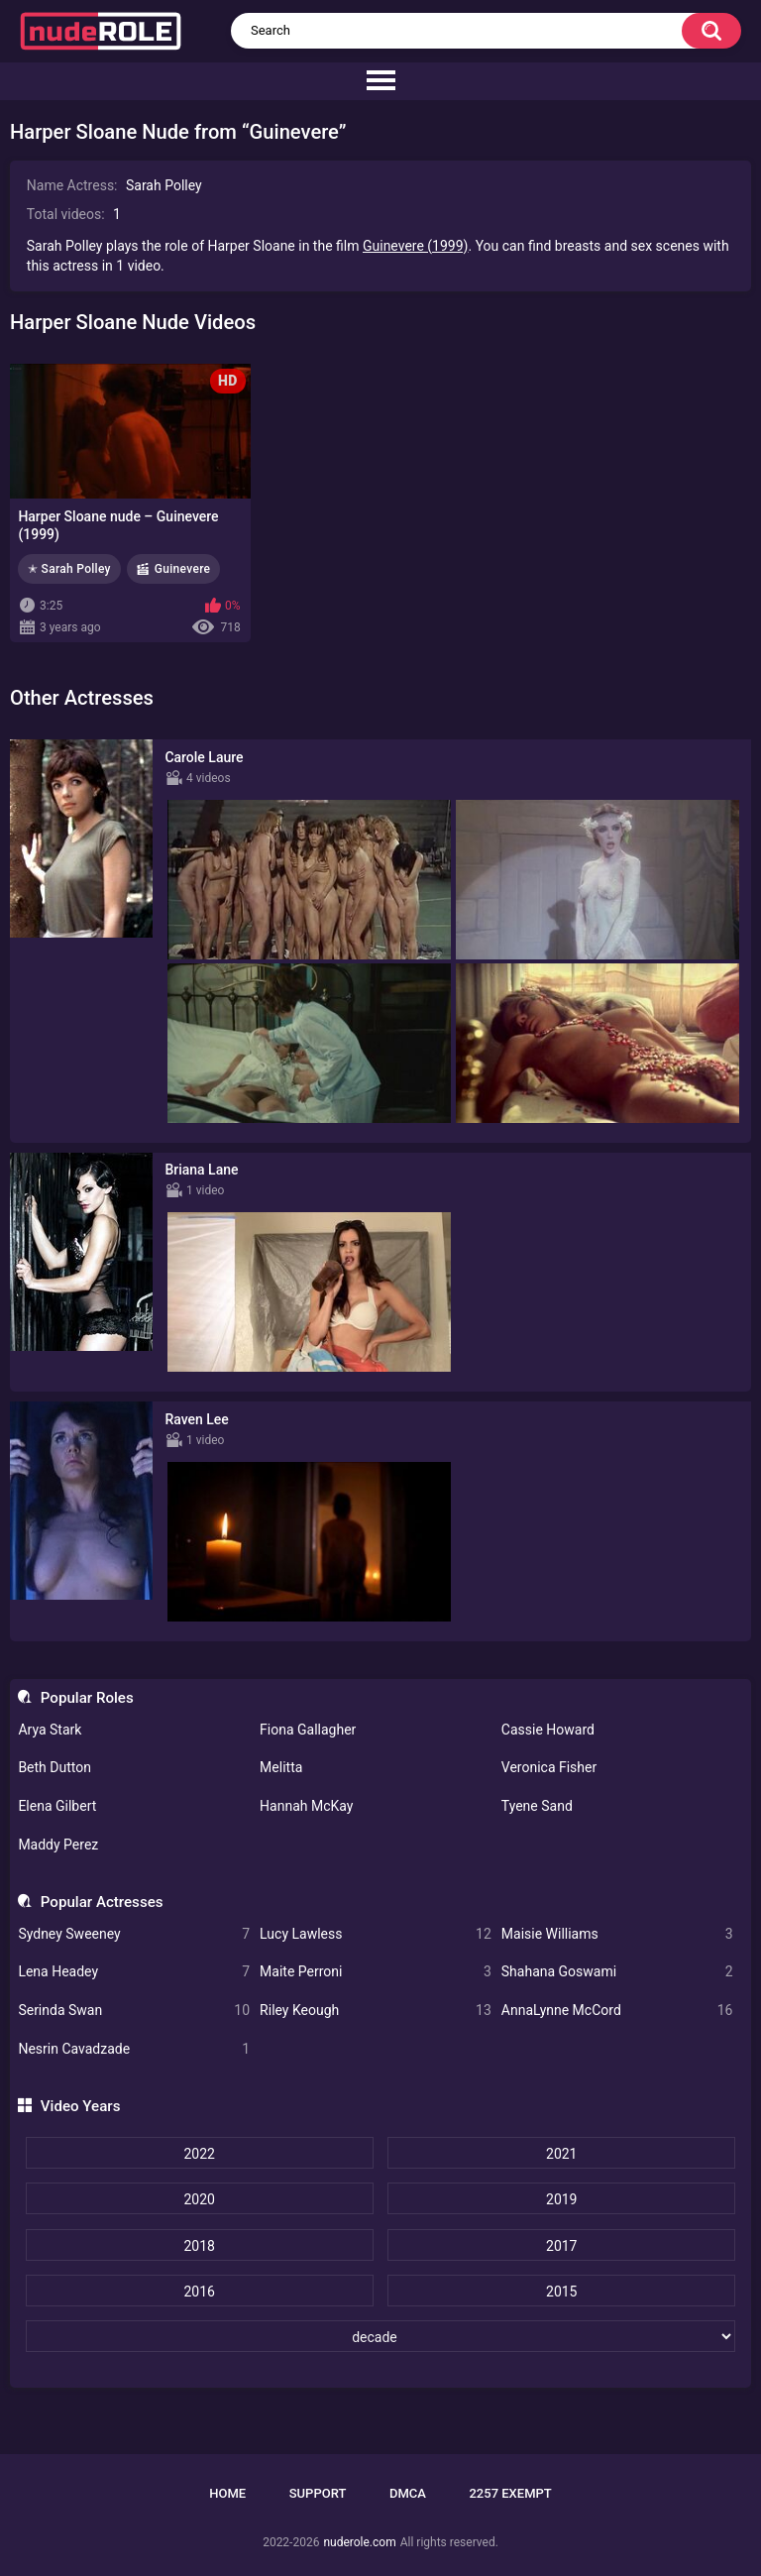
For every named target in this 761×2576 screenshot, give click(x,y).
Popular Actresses (102, 1902)
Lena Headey (134, 1971)
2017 (561, 2246)
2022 (198, 2154)
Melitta (281, 1767)
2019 (561, 2199)
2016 (198, 2291)
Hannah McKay (306, 1806)
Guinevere (183, 569)
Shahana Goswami (617, 1971)
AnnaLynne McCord (617, 2010)
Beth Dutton (54, 1767)
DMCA (407, 2493)
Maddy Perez (58, 1844)
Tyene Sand (537, 1806)
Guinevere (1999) (416, 246)
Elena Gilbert (57, 1806)
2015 (561, 2291)
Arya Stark (49, 1729)
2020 (198, 2199)
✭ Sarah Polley (69, 569)
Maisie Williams (617, 1934)
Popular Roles (87, 1698)
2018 (198, 2246)
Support (318, 2493)
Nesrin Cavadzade (134, 2049)
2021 (561, 2154)
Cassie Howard (548, 1729)
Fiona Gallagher (308, 1729)
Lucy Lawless (375, 1934)
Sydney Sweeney (134, 1934)
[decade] (381, 2336)
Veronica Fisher (549, 1767)
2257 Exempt (510, 2493)
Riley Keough (375, 2010)
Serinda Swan (134, 2010)
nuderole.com (359, 2542)
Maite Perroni (375, 1971)
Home (227, 2493)
